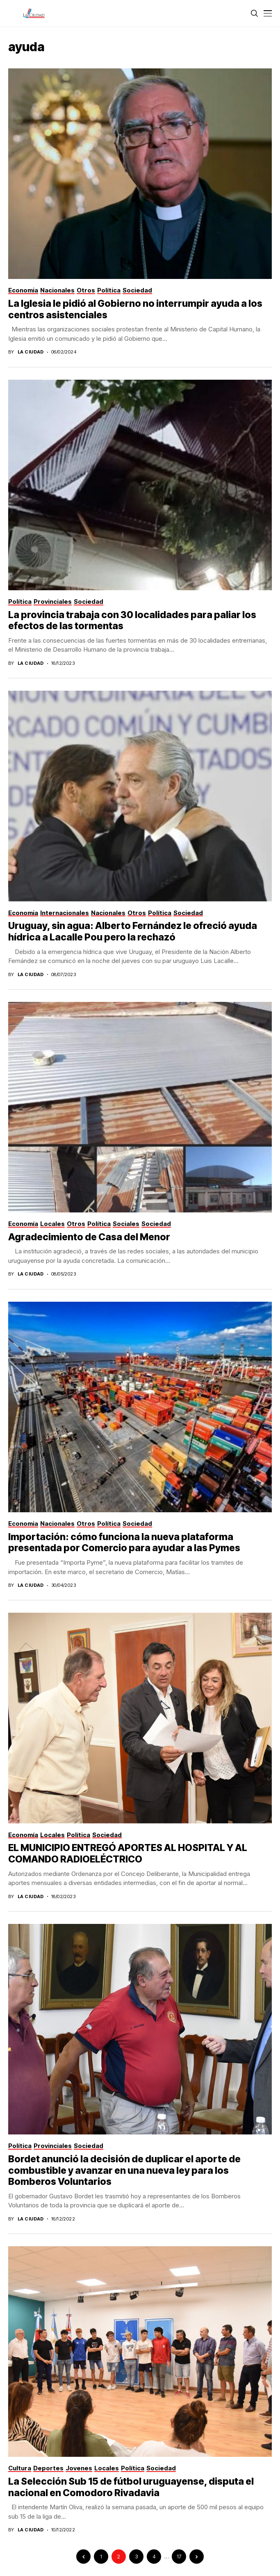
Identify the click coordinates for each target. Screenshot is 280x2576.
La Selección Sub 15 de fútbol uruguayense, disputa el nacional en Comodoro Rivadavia (131, 2487)
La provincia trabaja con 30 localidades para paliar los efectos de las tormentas (132, 620)
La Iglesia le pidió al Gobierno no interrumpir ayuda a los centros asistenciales (135, 309)
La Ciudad (31, 352)
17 (179, 2556)
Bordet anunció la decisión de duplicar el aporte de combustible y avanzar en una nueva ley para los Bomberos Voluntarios (124, 2170)
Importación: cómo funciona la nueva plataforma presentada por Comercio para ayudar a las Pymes (124, 1542)
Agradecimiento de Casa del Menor (89, 1237)
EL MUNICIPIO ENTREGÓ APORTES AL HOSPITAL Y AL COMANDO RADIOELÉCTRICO (127, 1853)
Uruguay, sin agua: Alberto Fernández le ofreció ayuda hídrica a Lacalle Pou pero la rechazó (132, 931)
